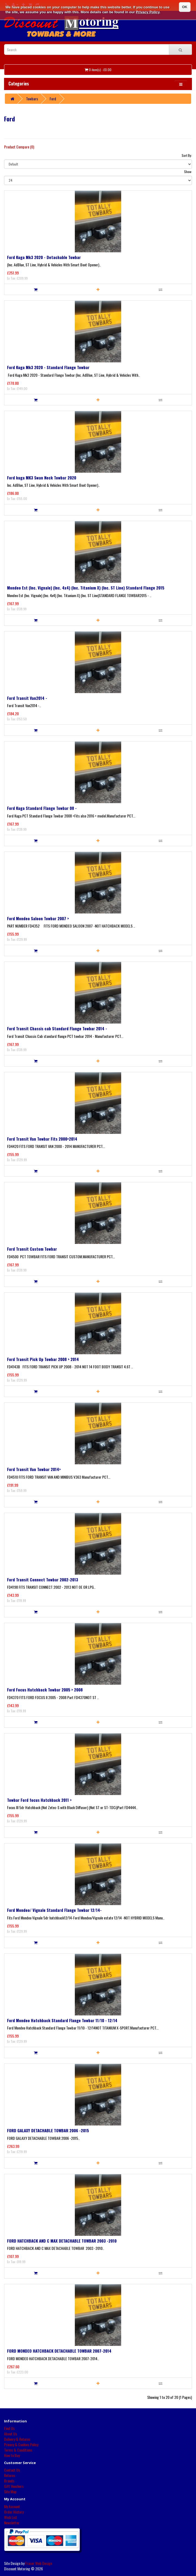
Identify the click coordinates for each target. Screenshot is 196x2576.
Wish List (10, 2517)
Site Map (10, 2491)
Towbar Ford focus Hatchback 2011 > (39, 1800)
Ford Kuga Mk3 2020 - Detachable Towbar (44, 257)
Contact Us (12, 2470)
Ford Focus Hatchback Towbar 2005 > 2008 (45, 1690)
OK (185, 7)
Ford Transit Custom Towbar (32, 1249)
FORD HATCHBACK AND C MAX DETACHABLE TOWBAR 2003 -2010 (62, 2241)
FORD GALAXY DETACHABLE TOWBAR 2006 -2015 (48, 2130)
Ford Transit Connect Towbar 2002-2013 (42, 1579)
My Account (12, 2506)
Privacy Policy (147, 12)
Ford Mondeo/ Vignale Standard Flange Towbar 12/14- (54, 1910)
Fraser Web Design (38, 2563)
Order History (14, 2512)
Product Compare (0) (19, 147)
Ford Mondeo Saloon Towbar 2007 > (38, 918)
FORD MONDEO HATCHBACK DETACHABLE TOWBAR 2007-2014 (59, 2351)
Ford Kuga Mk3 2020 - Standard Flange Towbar (48, 367)
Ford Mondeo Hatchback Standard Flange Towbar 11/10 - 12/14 (62, 2020)
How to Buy (12, 2455)
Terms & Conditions (18, 2450)
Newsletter (12, 2522)
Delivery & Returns (17, 2439)
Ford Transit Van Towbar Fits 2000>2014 (42, 1139)
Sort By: (187, 155)
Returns (9, 2475)
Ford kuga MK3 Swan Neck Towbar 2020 (41, 478)
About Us (10, 2433)
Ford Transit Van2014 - (27, 698)
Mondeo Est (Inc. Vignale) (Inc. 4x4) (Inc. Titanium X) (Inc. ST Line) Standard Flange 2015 (85, 588)
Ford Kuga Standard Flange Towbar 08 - (42, 808)
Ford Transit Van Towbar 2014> (34, 1469)
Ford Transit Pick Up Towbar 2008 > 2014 (43, 1359)
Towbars (32, 98)
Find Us (9, 2428)
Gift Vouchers (14, 2486)
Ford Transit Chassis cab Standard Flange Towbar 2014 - (57, 1028)
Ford (53, 98)
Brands (9, 2481)
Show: (188, 171)
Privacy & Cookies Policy (21, 2444)
